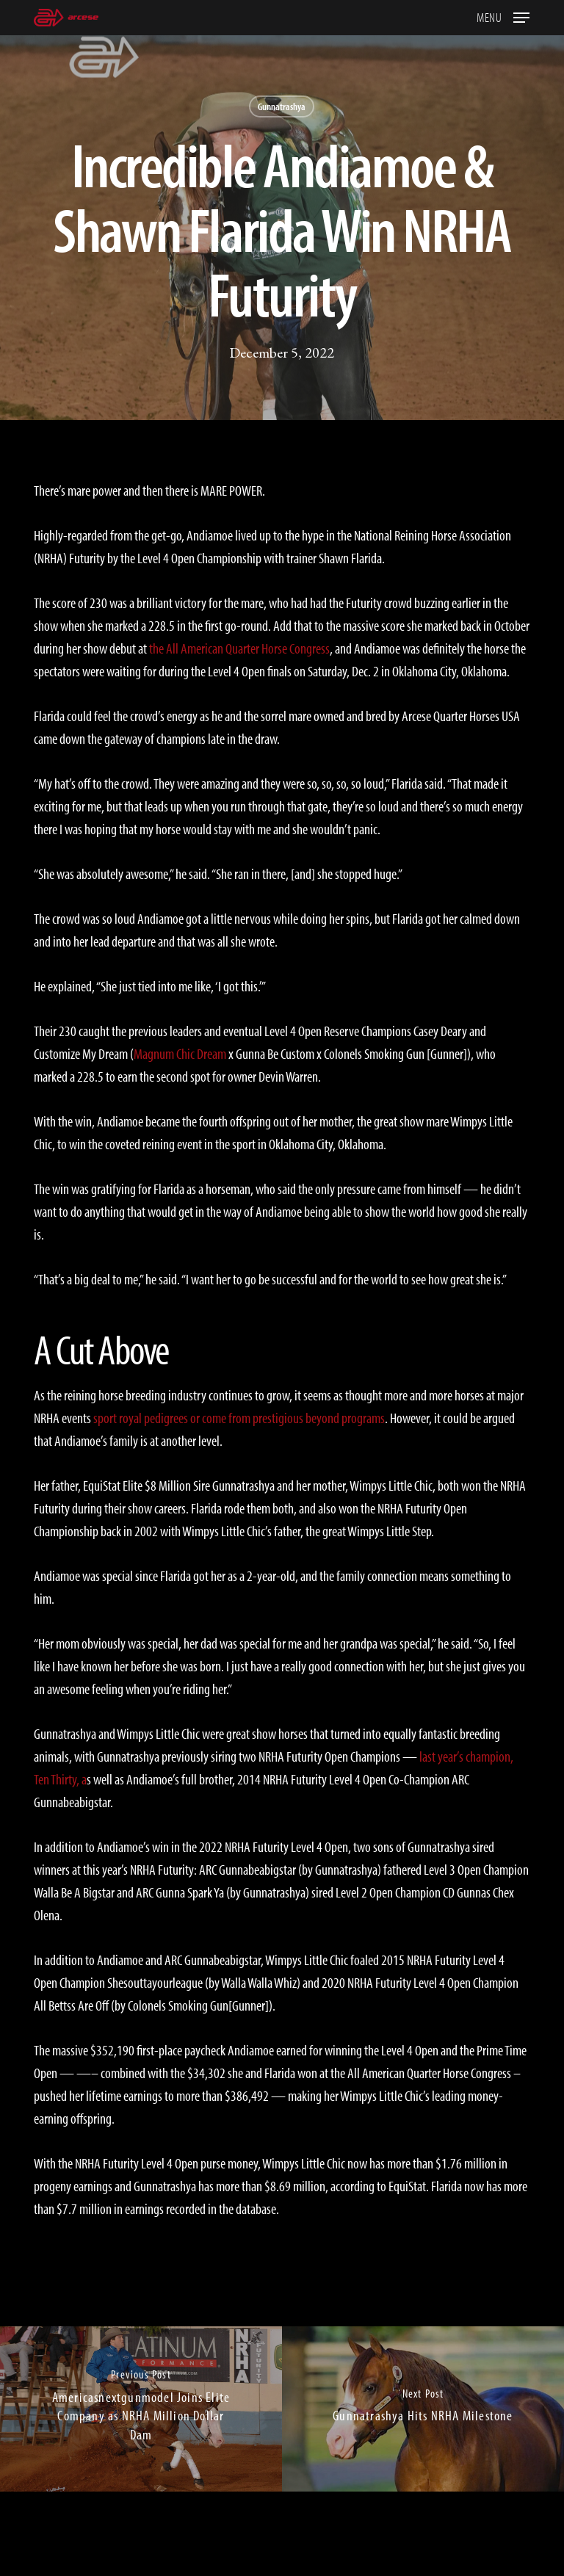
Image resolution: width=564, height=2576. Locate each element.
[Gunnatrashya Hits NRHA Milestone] (423, 2409)
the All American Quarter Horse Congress (239, 648)
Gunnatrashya (282, 106)
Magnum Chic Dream (180, 1053)
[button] (503, 15)
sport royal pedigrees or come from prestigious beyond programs (239, 1417)
